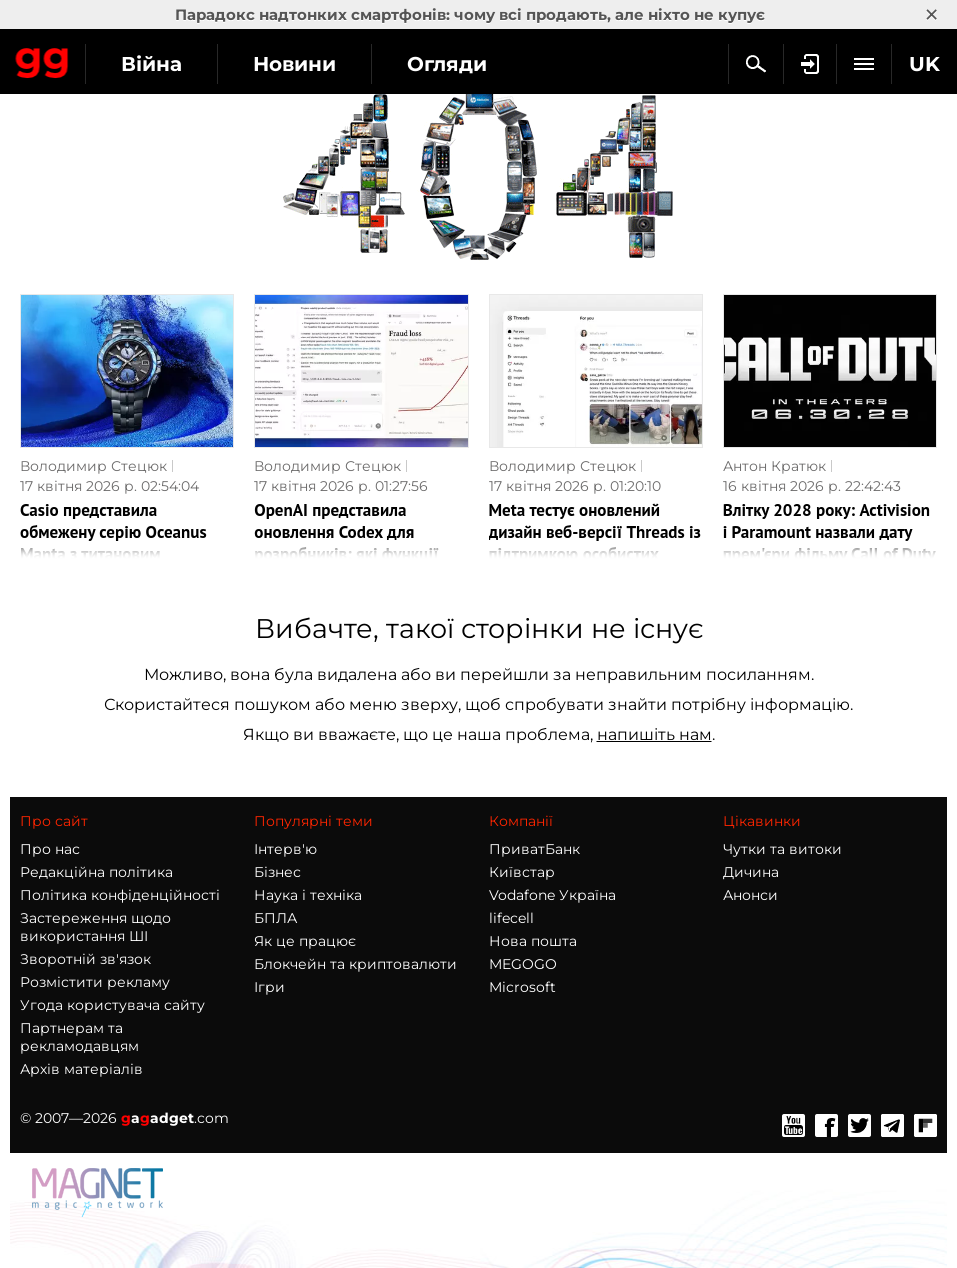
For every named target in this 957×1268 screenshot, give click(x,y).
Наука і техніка (308, 895)
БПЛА (275, 918)
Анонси (750, 895)
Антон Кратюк (774, 466)
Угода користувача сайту (112, 1005)
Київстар (522, 872)
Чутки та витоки (782, 849)
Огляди (447, 64)
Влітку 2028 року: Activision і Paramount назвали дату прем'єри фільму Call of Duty (829, 532)
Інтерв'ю (285, 849)
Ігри (269, 987)
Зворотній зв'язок (85, 959)
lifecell (511, 918)
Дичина (751, 872)
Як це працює (305, 941)
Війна (151, 64)
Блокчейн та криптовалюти (355, 964)
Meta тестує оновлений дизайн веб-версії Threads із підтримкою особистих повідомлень (595, 543)
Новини (294, 64)
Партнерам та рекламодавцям (79, 1037)
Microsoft (522, 987)
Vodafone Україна (552, 895)
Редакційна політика (96, 872)
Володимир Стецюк (93, 466)
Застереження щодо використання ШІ (95, 927)
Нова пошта (533, 941)
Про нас (50, 849)
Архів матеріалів (81, 1069)
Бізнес (277, 872)
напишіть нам (654, 734)
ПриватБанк (534, 849)
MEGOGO (523, 964)
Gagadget (42, 59)
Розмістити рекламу (95, 982)
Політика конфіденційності (120, 895)
